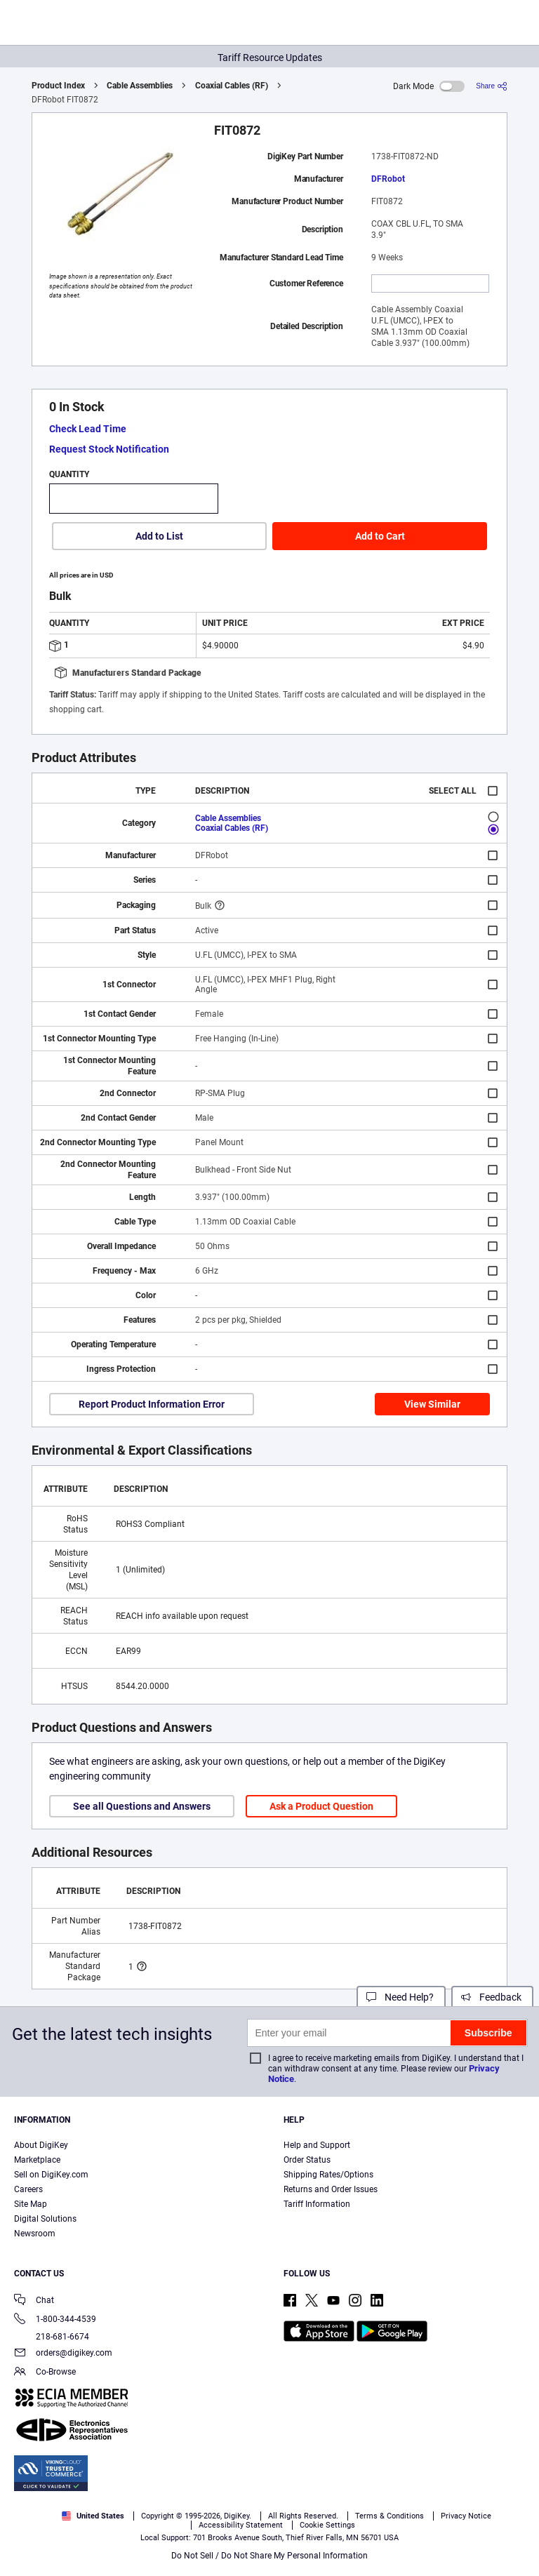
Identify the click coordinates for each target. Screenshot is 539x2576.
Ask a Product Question (321, 1806)
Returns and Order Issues (331, 2189)
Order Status (307, 2160)
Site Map (30, 2204)
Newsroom (34, 2233)
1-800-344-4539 (55, 2320)
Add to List (159, 536)
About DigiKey (41, 2145)
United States (93, 2516)
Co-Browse (45, 2373)
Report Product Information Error (152, 1404)
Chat (34, 2301)
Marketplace (37, 2160)
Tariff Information (317, 2204)
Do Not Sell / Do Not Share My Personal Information (269, 2556)
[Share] (491, 86)
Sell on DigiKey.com (51, 2175)
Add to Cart (380, 536)
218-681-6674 (51, 2337)
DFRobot (388, 179)
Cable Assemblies (140, 86)
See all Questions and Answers (142, 1806)
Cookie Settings (327, 2525)
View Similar (432, 1404)
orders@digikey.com (63, 2354)
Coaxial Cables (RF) (231, 86)
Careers (28, 2189)
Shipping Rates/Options (328, 2175)
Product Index (58, 86)
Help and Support (317, 2145)
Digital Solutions (45, 2219)
